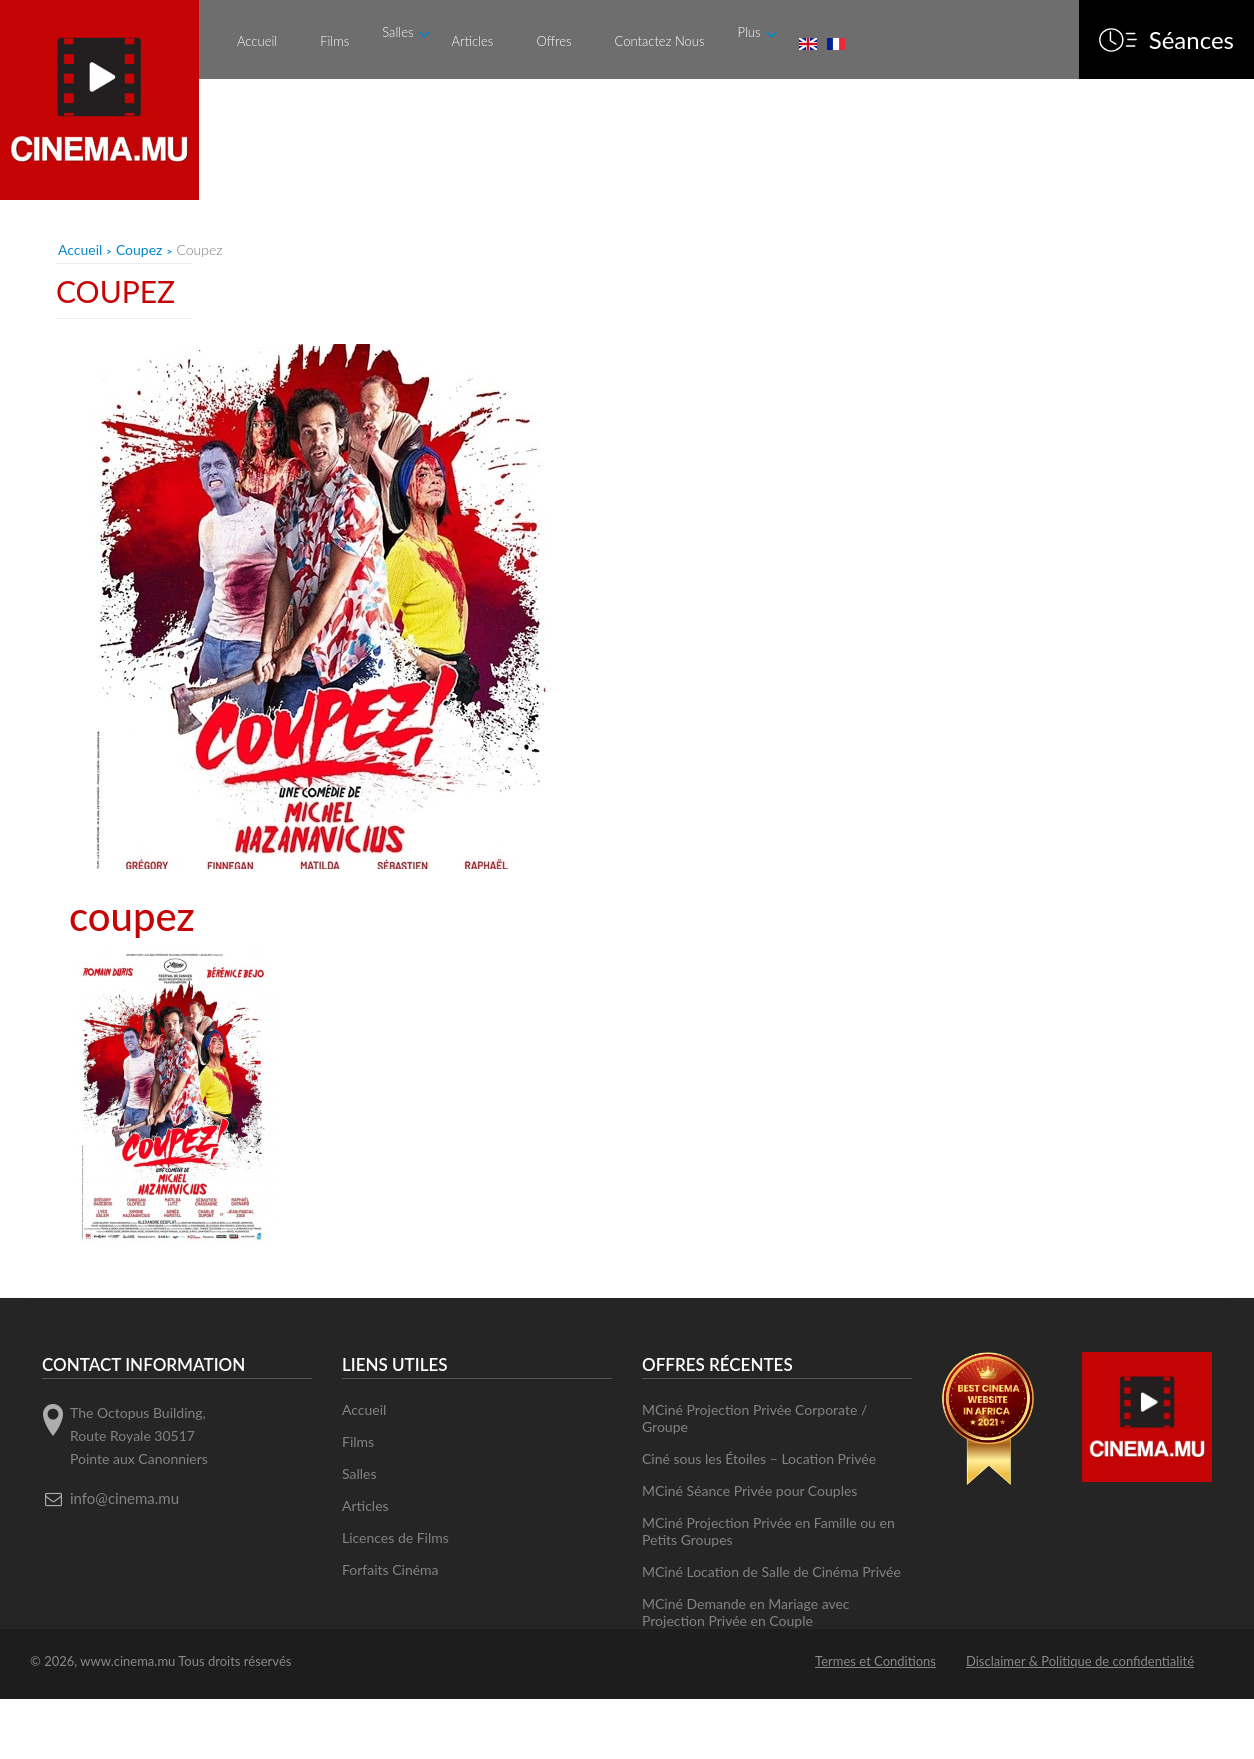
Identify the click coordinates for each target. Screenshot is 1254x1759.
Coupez (139, 249)
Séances (1191, 40)
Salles (397, 32)
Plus (748, 32)
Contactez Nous (660, 41)
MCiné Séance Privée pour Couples (749, 1490)
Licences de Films (395, 1537)
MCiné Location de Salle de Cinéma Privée (771, 1571)
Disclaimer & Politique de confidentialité (1080, 1661)
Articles (472, 41)
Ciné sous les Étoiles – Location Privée (759, 1458)
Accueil (257, 41)
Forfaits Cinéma (390, 1569)
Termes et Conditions (875, 1661)
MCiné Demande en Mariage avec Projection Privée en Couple (746, 1612)
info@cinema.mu (124, 1498)
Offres (553, 41)
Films (334, 41)
